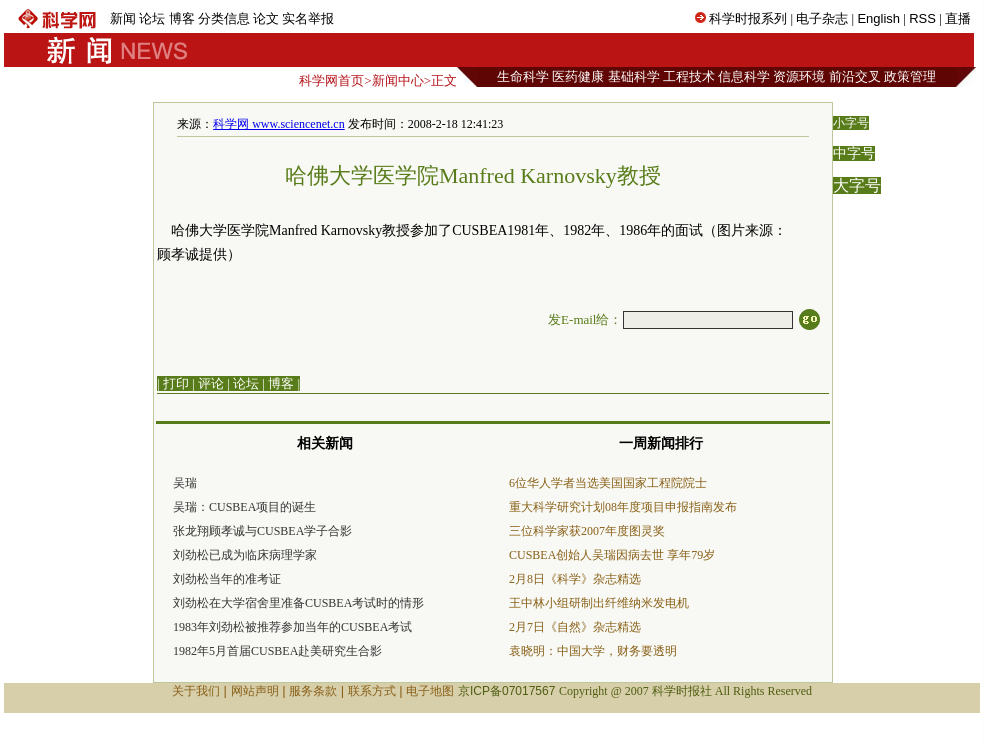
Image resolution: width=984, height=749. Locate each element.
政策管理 (910, 76)
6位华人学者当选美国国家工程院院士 (608, 483)
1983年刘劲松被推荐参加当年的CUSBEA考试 (292, 627)
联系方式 (372, 691)
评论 (211, 383)
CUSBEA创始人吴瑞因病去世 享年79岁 (612, 555)
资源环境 (799, 76)
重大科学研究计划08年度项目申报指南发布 (623, 507)
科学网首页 (331, 80)
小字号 (851, 123)
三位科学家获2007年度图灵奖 (587, 531)
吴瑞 (185, 483)
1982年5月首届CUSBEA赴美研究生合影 (277, 651)
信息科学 (744, 76)
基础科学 (634, 76)
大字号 (857, 185)
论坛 (152, 18)
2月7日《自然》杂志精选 (575, 627)
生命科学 (523, 76)
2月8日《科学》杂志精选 (575, 579)
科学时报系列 (748, 18)
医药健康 (578, 76)
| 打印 (173, 383)
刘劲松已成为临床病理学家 (245, 555)
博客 (182, 18)
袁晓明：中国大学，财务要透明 (593, 651)
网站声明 (255, 691)
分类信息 (224, 18)
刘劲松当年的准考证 (227, 579)
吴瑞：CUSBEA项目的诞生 (244, 507)
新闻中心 (398, 80)
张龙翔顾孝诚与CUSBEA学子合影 (262, 531)
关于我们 (196, 691)
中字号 (854, 153)
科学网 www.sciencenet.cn (279, 124)
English (878, 18)
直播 (958, 18)
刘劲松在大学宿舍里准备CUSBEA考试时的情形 (298, 603)
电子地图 (430, 691)
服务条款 (313, 691)
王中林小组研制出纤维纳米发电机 (599, 603)
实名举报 (308, 18)
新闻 (123, 18)
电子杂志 (822, 18)
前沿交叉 (855, 76)
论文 (266, 18)
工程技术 (689, 76)
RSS (922, 18)
